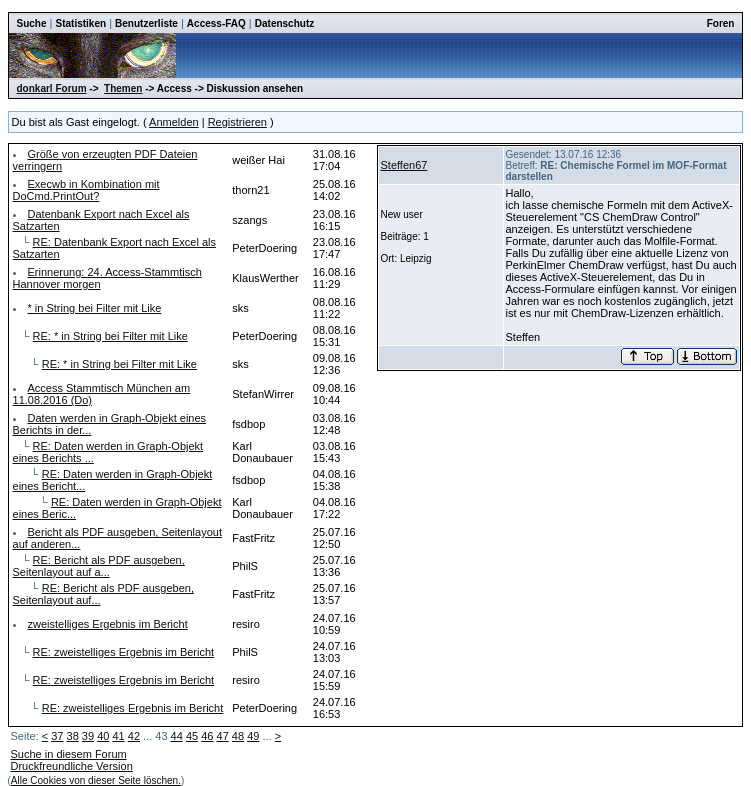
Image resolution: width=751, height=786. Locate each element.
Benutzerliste (146, 23)
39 (88, 736)
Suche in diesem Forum (69, 754)
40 (103, 736)
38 (73, 736)
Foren (721, 23)
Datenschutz (284, 23)
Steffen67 (404, 165)
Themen (123, 88)
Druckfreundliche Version (72, 766)
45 (192, 736)
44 (177, 736)
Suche (32, 23)
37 (57, 736)
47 (223, 736)
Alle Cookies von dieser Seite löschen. (96, 780)
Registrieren (237, 122)
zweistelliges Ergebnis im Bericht (108, 624)
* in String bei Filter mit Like (95, 308)
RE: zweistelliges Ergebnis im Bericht (124, 652)
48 (238, 736)
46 (207, 736)
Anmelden (174, 122)
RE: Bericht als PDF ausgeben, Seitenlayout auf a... (99, 566)
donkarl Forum (52, 88)
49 (253, 736)
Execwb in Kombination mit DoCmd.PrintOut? (86, 190)
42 (134, 736)
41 (118, 736)
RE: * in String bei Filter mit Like (110, 336)
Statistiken (81, 23)
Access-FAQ (216, 23)
